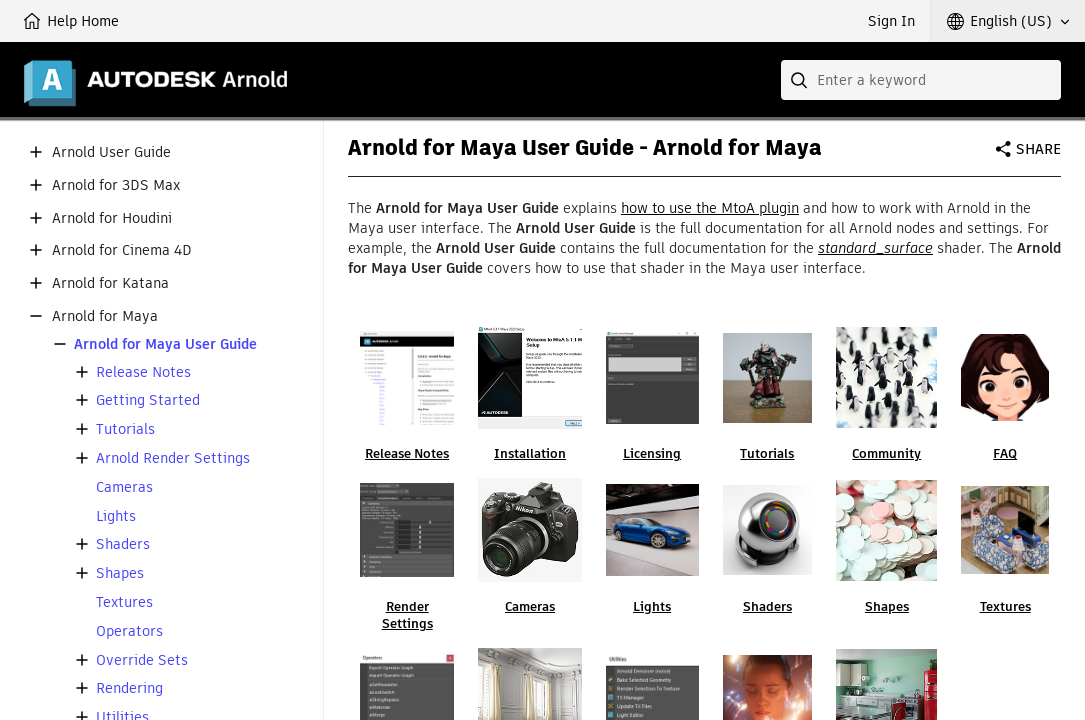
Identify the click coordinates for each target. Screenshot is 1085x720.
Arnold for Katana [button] (110, 283)
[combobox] (921, 80)
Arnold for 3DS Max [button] (116, 185)
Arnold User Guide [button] (111, 152)
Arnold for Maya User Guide (165, 344)
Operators (129, 631)
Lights (116, 516)
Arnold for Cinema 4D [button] (122, 250)
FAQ (1005, 453)
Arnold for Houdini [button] (112, 218)
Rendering (129, 688)
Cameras (124, 487)
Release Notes (143, 372)
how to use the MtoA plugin (710, 208)
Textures (124, 602)
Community (886, 453)
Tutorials (125, 429)
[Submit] (801, 80)
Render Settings (407, 615)
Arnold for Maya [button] (105, 316)
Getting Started (148, 400)
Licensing (652, 453)
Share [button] (1038, 149)
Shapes (120, 573)
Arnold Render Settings (173, 458)
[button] (1008, 21)
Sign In (891, 21)
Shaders (123, 544)
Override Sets (142, 660)
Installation (530, 453)
